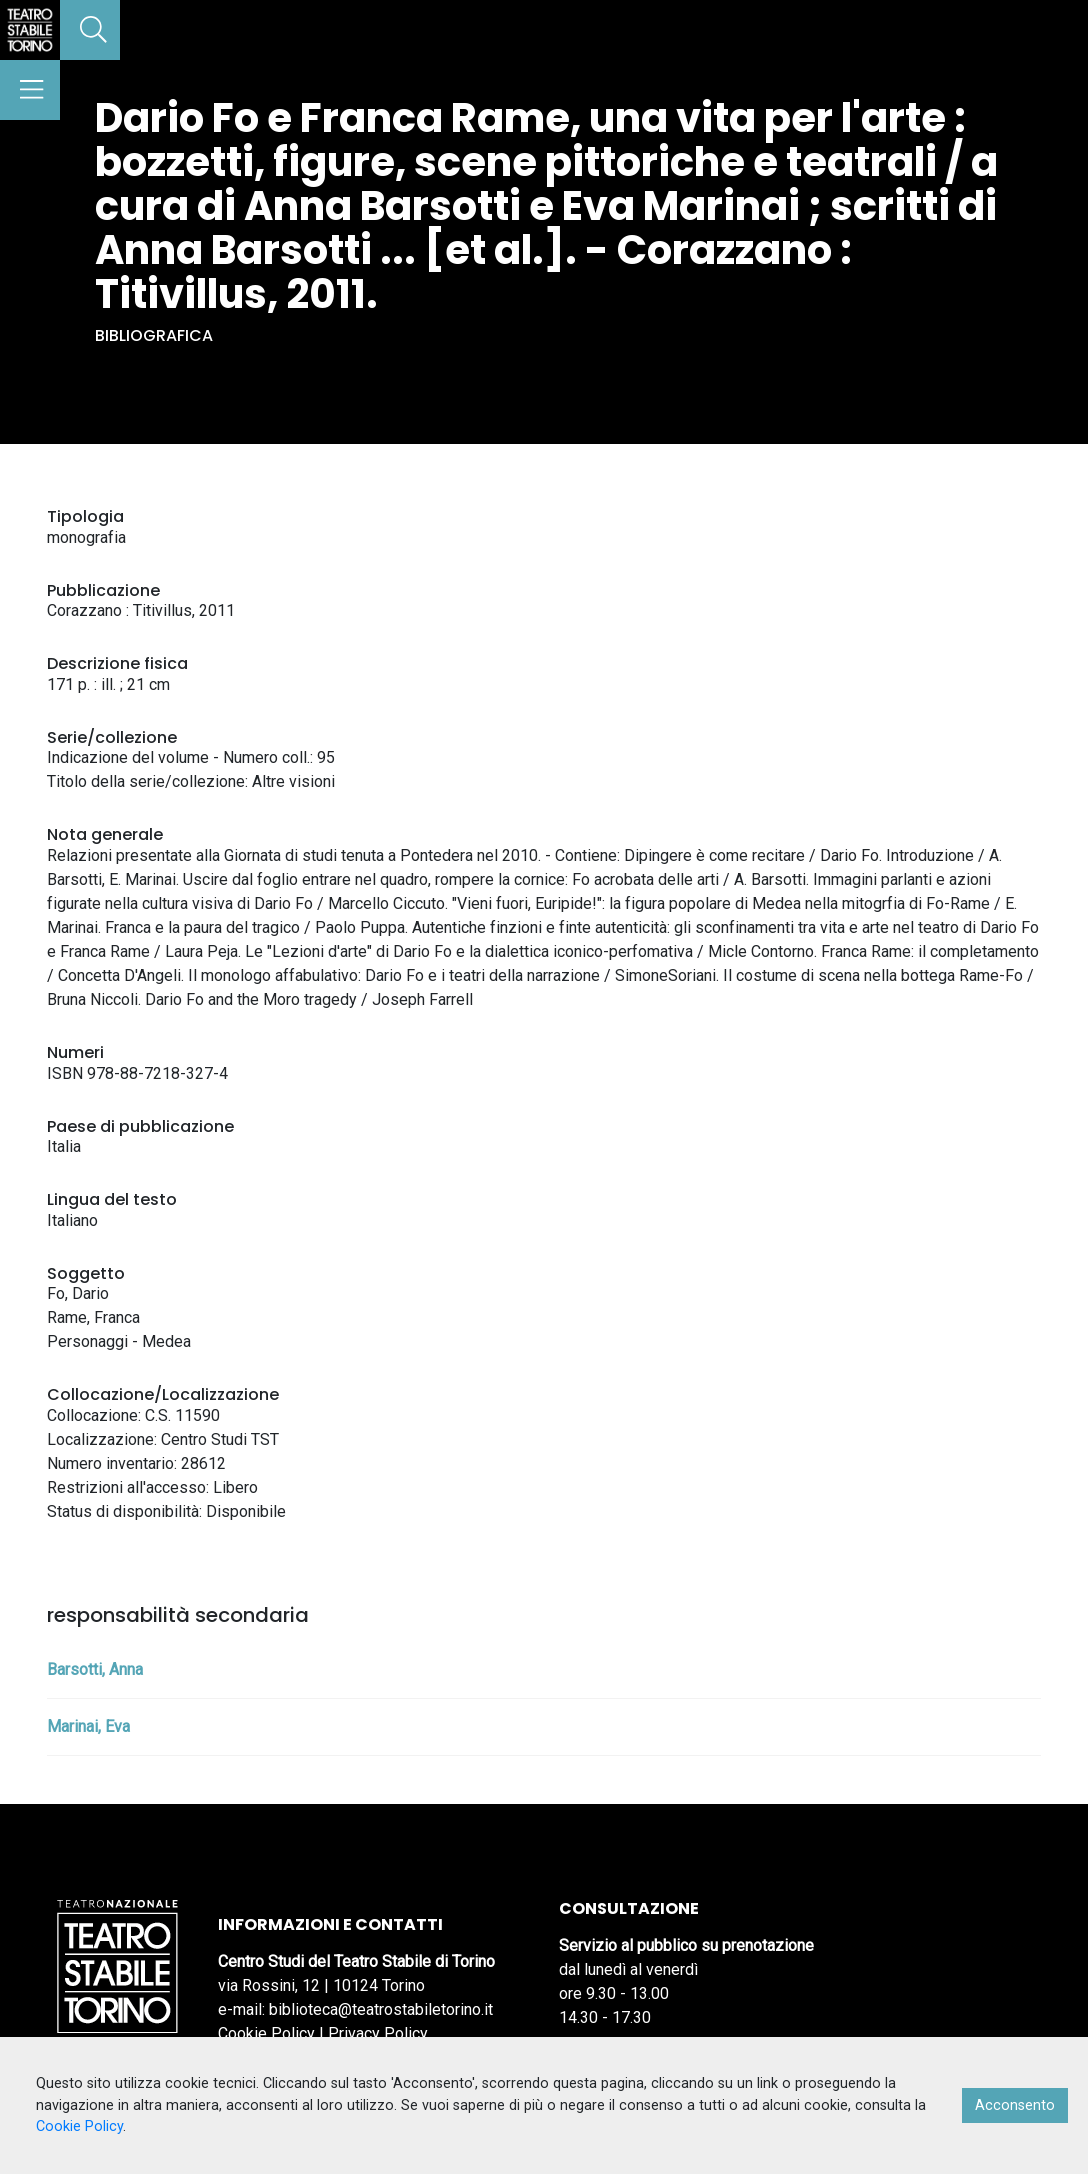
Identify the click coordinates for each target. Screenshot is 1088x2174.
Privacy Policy (378, 2033)
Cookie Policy (266, 2033)
